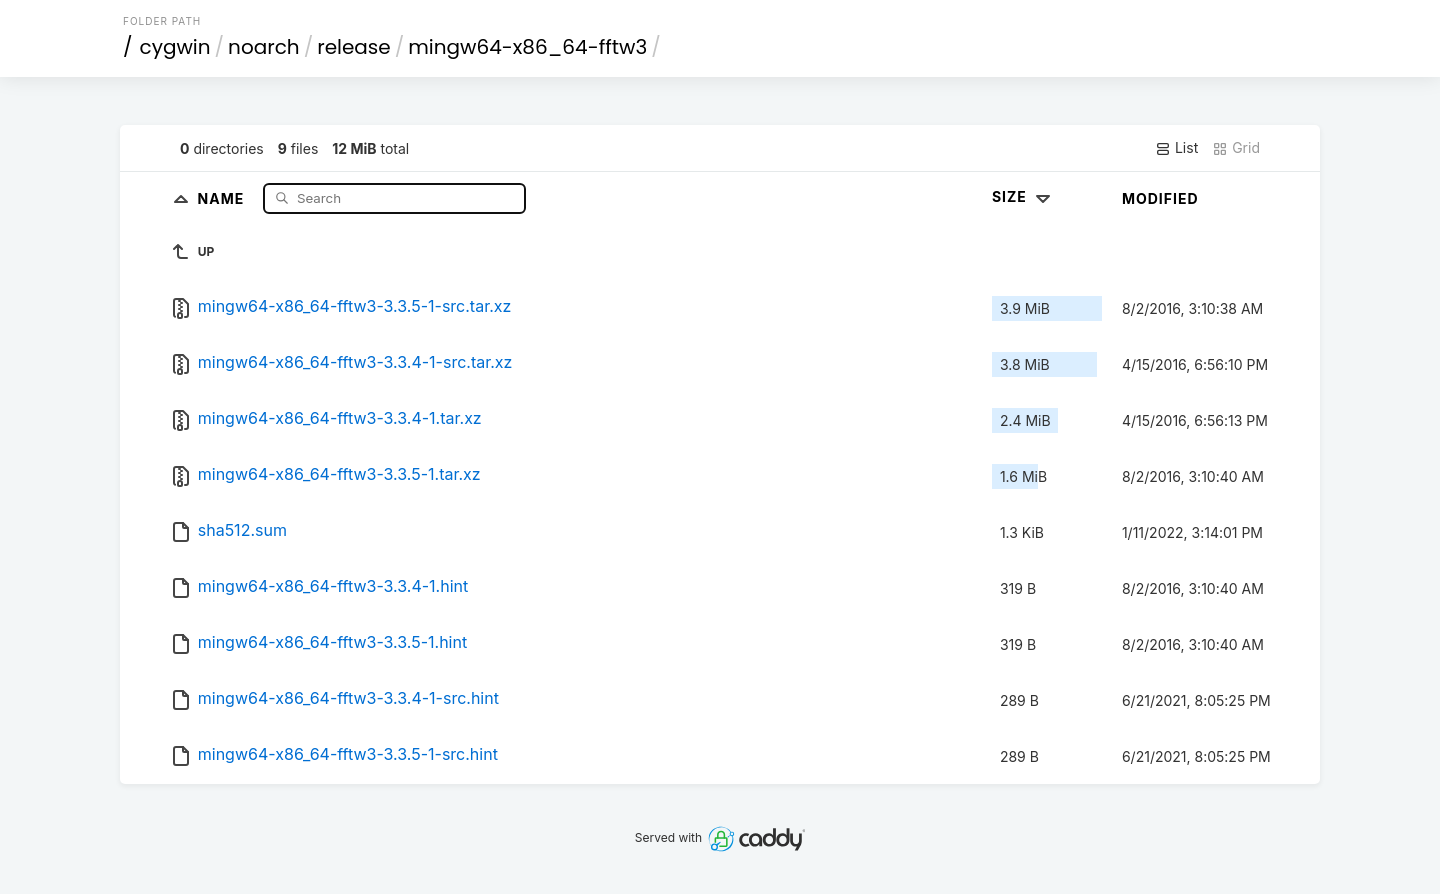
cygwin (175, 47)
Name (223, 197)
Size (1023, 196)
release (354, 47)
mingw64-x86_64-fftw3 (527, 47)
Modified (1160, 198)
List (1176, 148)
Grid (1236, 148)
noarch (264, 47)
